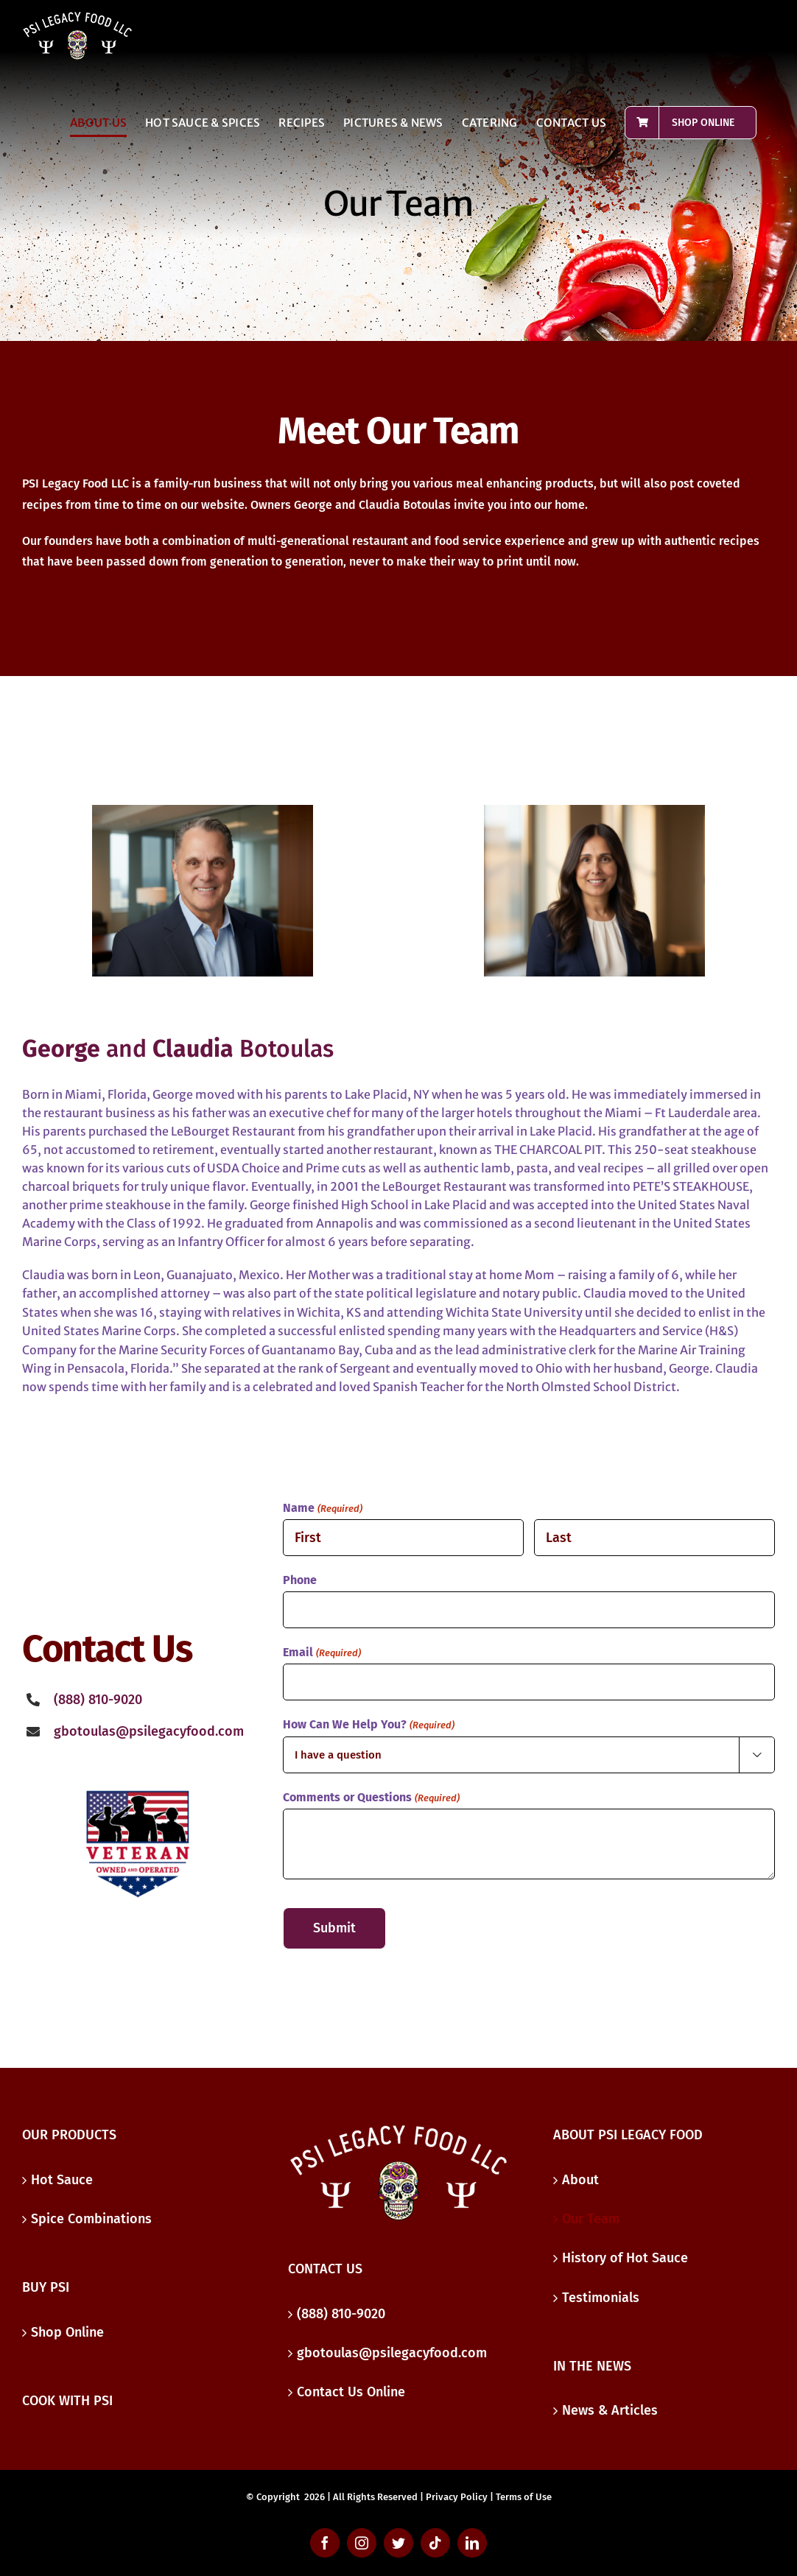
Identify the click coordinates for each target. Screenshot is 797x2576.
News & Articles (610, 2410)
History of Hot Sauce (625, 2258)
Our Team (590, 2219)
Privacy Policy (457, 2496)
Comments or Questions (371, 1798)
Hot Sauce (62, 2180)
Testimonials (600, 2298)
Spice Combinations (91, 2219)
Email (321, 1652)
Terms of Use (524, 2496)
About (580, 2180)
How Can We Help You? (368, 1725)
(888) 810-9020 (341, 2314)
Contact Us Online (351, 2392)
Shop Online (67, 2332)
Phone (300, 1580)
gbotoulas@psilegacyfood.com (149, 1731)
